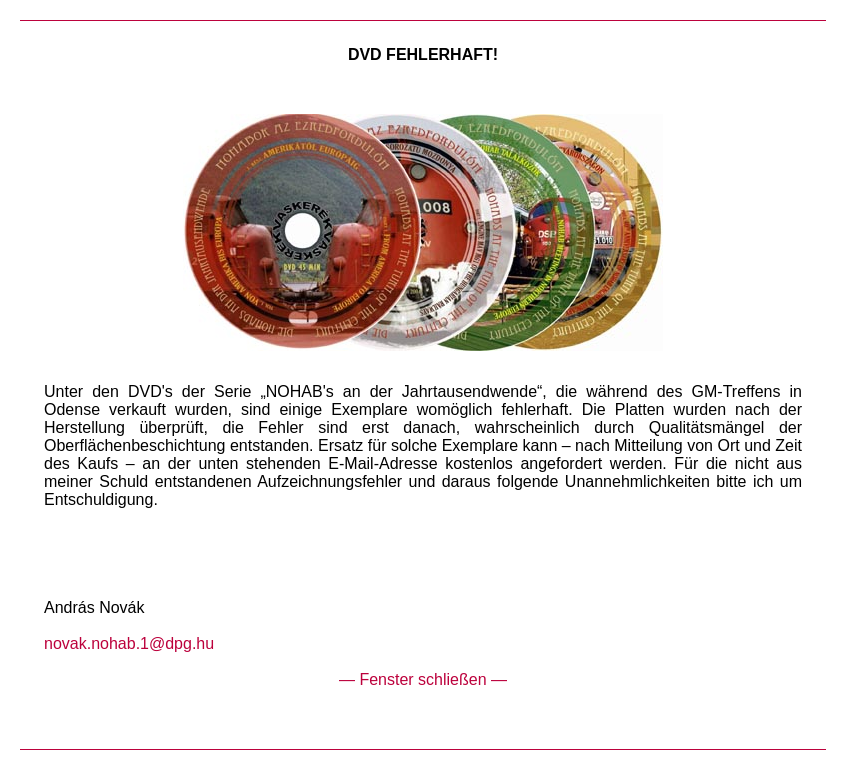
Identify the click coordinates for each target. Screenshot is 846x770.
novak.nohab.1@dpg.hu (129, 643)
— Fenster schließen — (423, 679)
